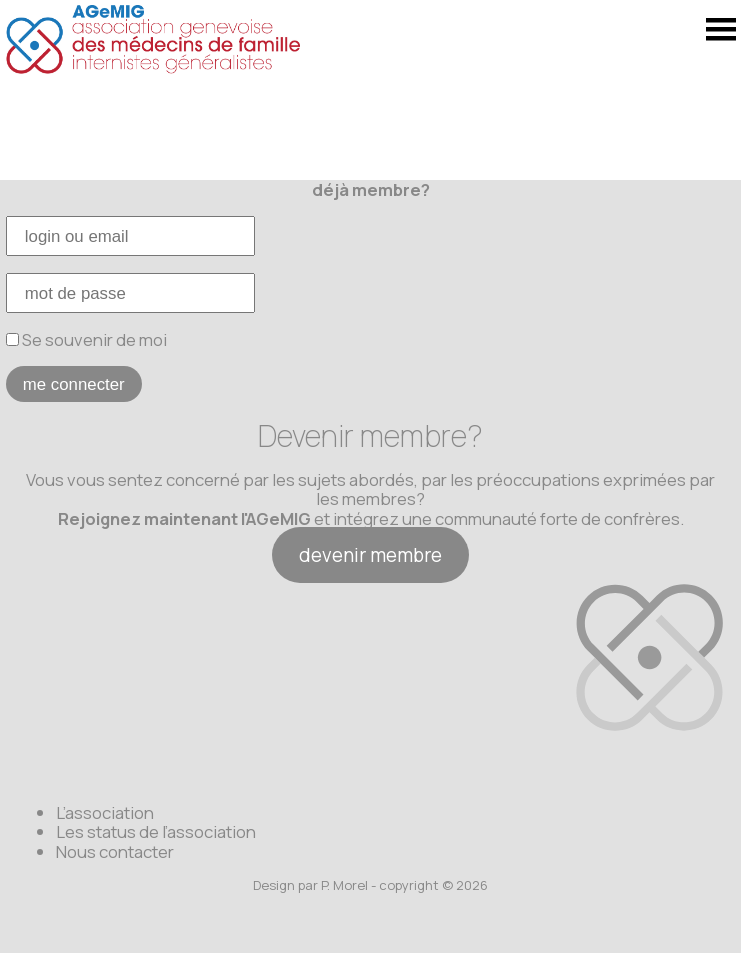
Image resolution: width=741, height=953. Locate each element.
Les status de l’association (156, 831)
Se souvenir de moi (86, 339)
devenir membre (370, 555)
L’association (105, 812)
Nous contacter (115, 851)
